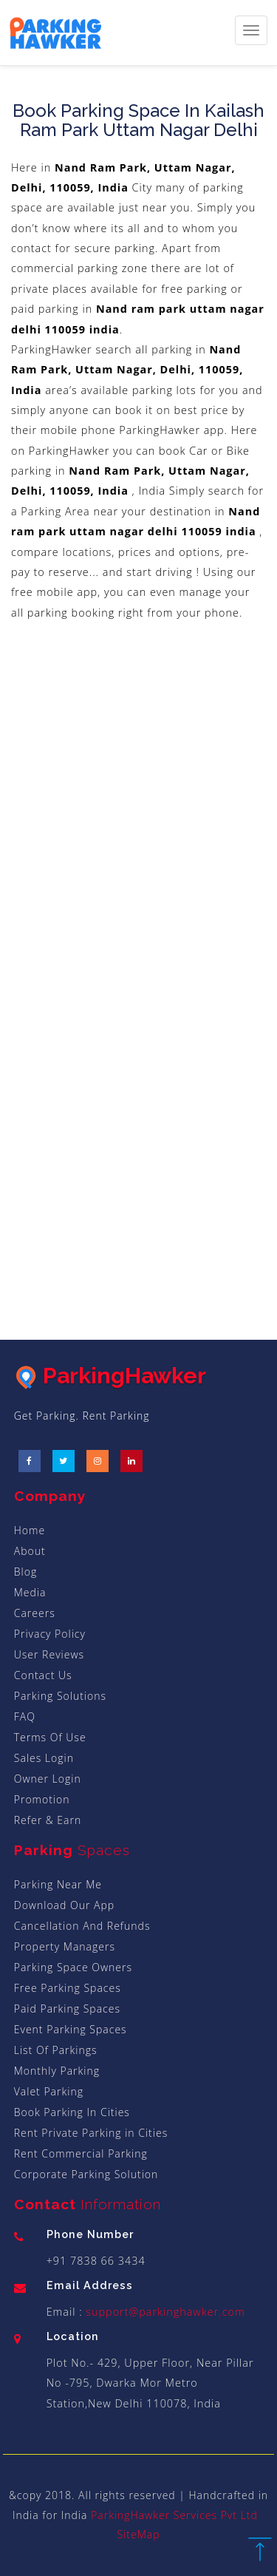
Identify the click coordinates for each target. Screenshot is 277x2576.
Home (29, 1530)
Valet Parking (48, 2091)
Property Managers (64, 1946)
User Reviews (49, 1654)
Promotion (42, 1799)
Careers (34, 1613)
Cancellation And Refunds (82, 1926)
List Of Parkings (56, 2050)
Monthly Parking (57, 2071)
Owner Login (47, 1779)
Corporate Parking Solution (86, 2174)
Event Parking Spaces (70, 2029)
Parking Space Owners (73, 1967)
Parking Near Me (58, 1884)
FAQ (24, 1716)
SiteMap (138, 2534)
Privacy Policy (50, 1634)
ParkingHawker (110, 1376)
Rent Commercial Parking (81, 2153)
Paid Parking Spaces (67, 2009)
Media (30, 1592)
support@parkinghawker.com (164, 2312)
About (30, 1551)
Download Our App (64, 1905)
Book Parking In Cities (72, 2112)
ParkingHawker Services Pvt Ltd (174, 2515)
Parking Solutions (60, 1696)
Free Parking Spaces (67, 1988)
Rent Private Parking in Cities (91, 2133)
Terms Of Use (50, 1737)
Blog (25, 1572)
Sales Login (44, 1758)
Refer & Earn (47, 1820)
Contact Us (43, 1675)
